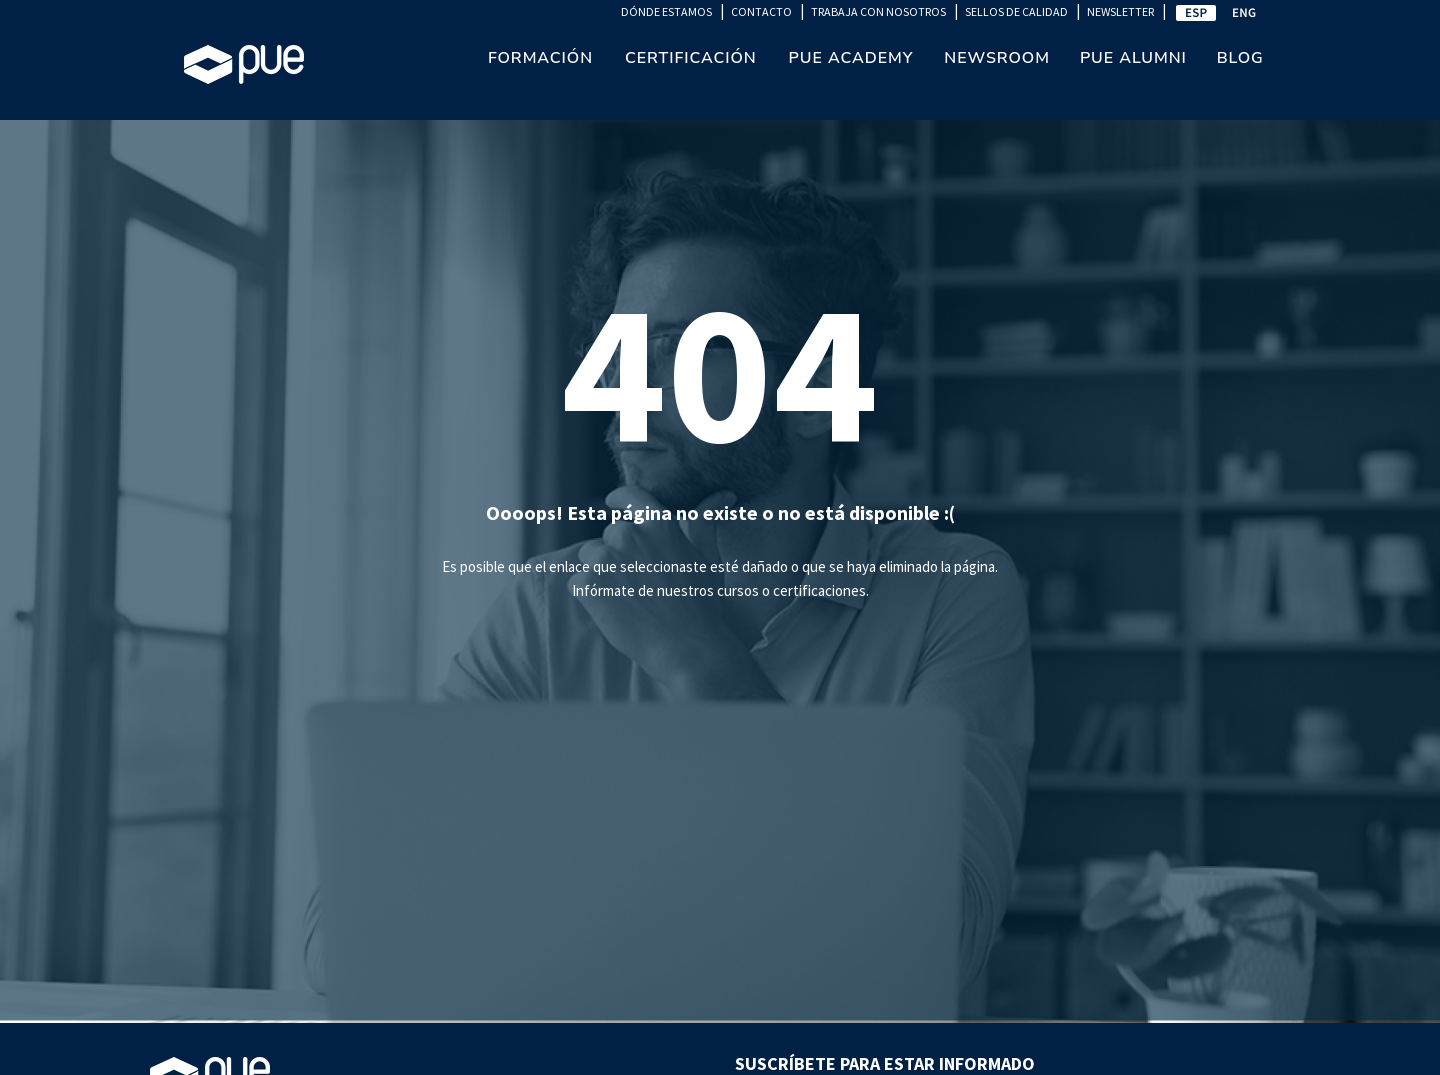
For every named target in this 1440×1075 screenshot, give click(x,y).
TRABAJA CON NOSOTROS (878, 11)
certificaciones (819, 590)
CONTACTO (761, 11)
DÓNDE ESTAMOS (666, 11)
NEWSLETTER (1120, 11)
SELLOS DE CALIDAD (1016, 11)
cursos (738, 590)
